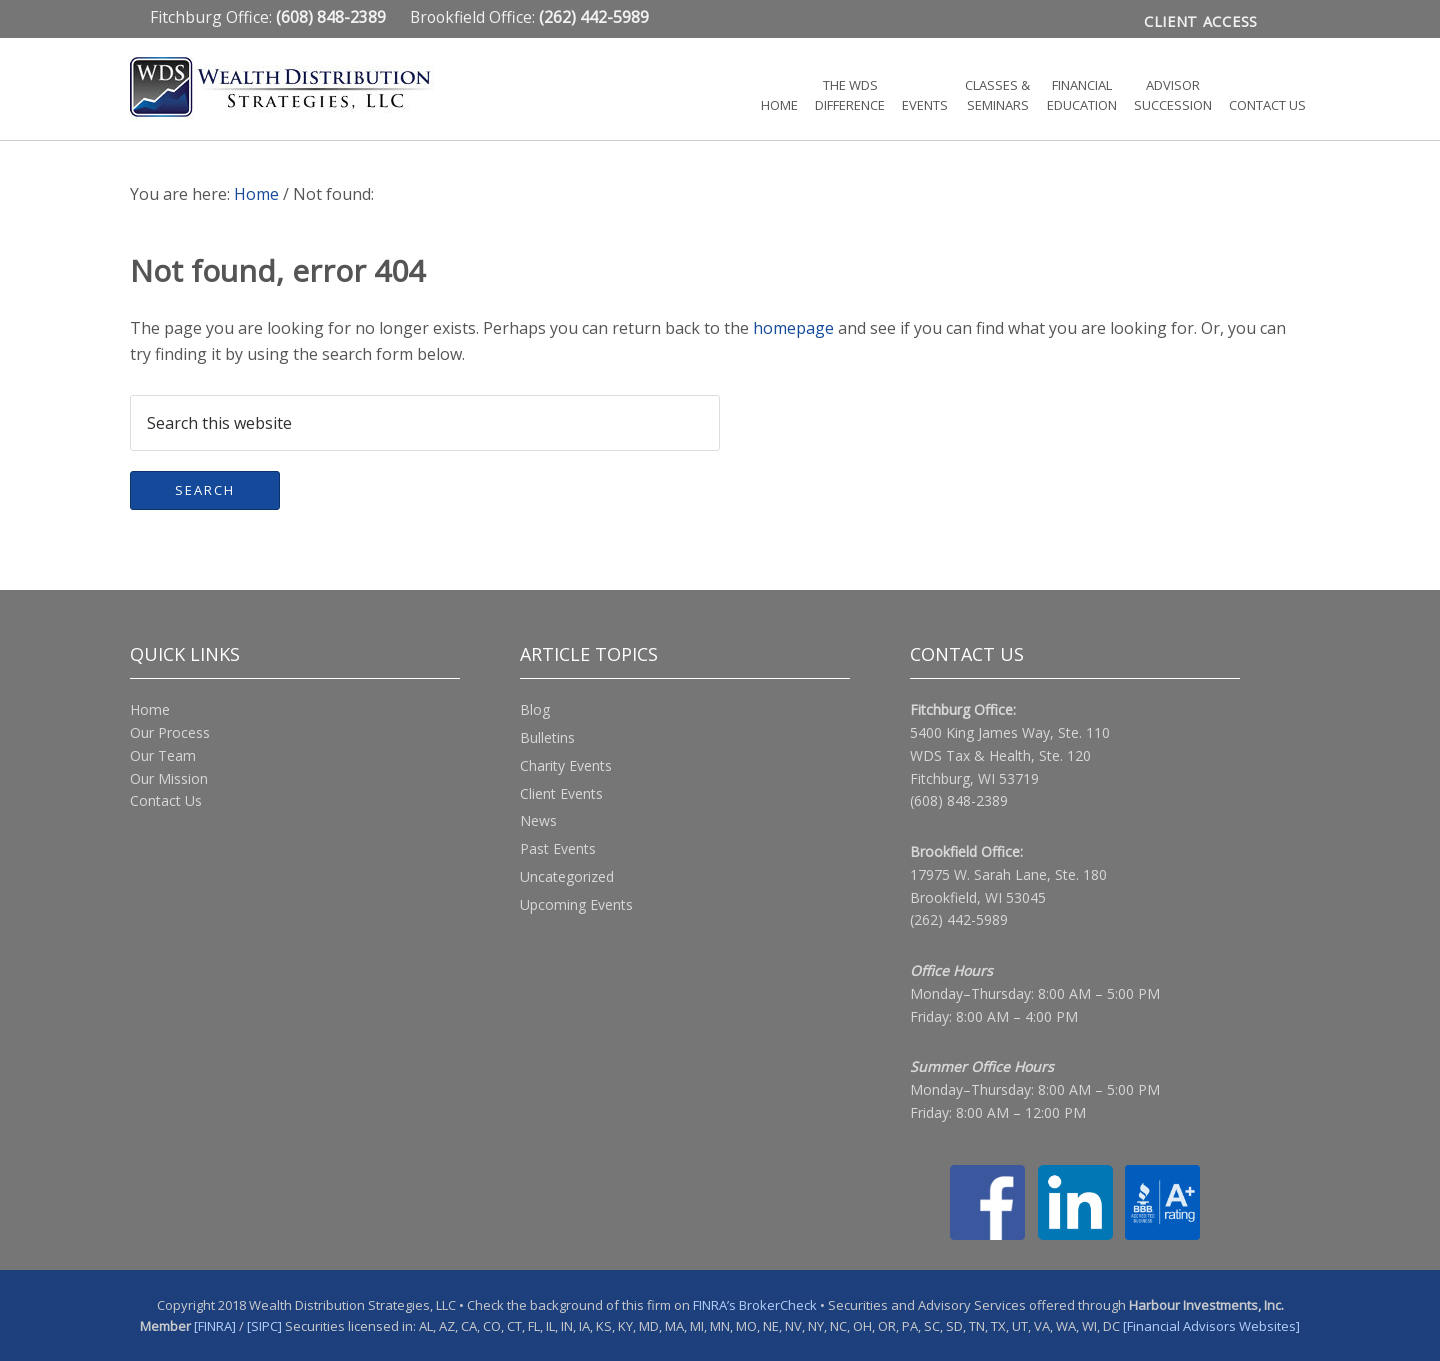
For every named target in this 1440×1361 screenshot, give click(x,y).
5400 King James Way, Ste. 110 (1010, 731)
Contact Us (166, 799)
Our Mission (169, 777)
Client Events (561, 792)
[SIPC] (264, 1325)
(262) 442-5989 (959, 918)
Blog (535, 708)
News (538, 819)
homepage (793, 327)
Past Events (558, 847)
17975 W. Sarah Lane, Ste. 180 (1008, 873)
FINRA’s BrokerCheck (755, 1304)
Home (150, 708)
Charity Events (566, 764)
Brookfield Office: (529, 17)
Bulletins (547, 736)
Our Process (170, 731)
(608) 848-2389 (959, 799)
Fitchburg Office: (270, 17)
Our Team (163, 754)
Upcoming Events (576, 903)
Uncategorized (567, 875)
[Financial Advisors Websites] (1211, 1325)
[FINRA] (215, 1325)
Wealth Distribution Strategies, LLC (310, 87)
